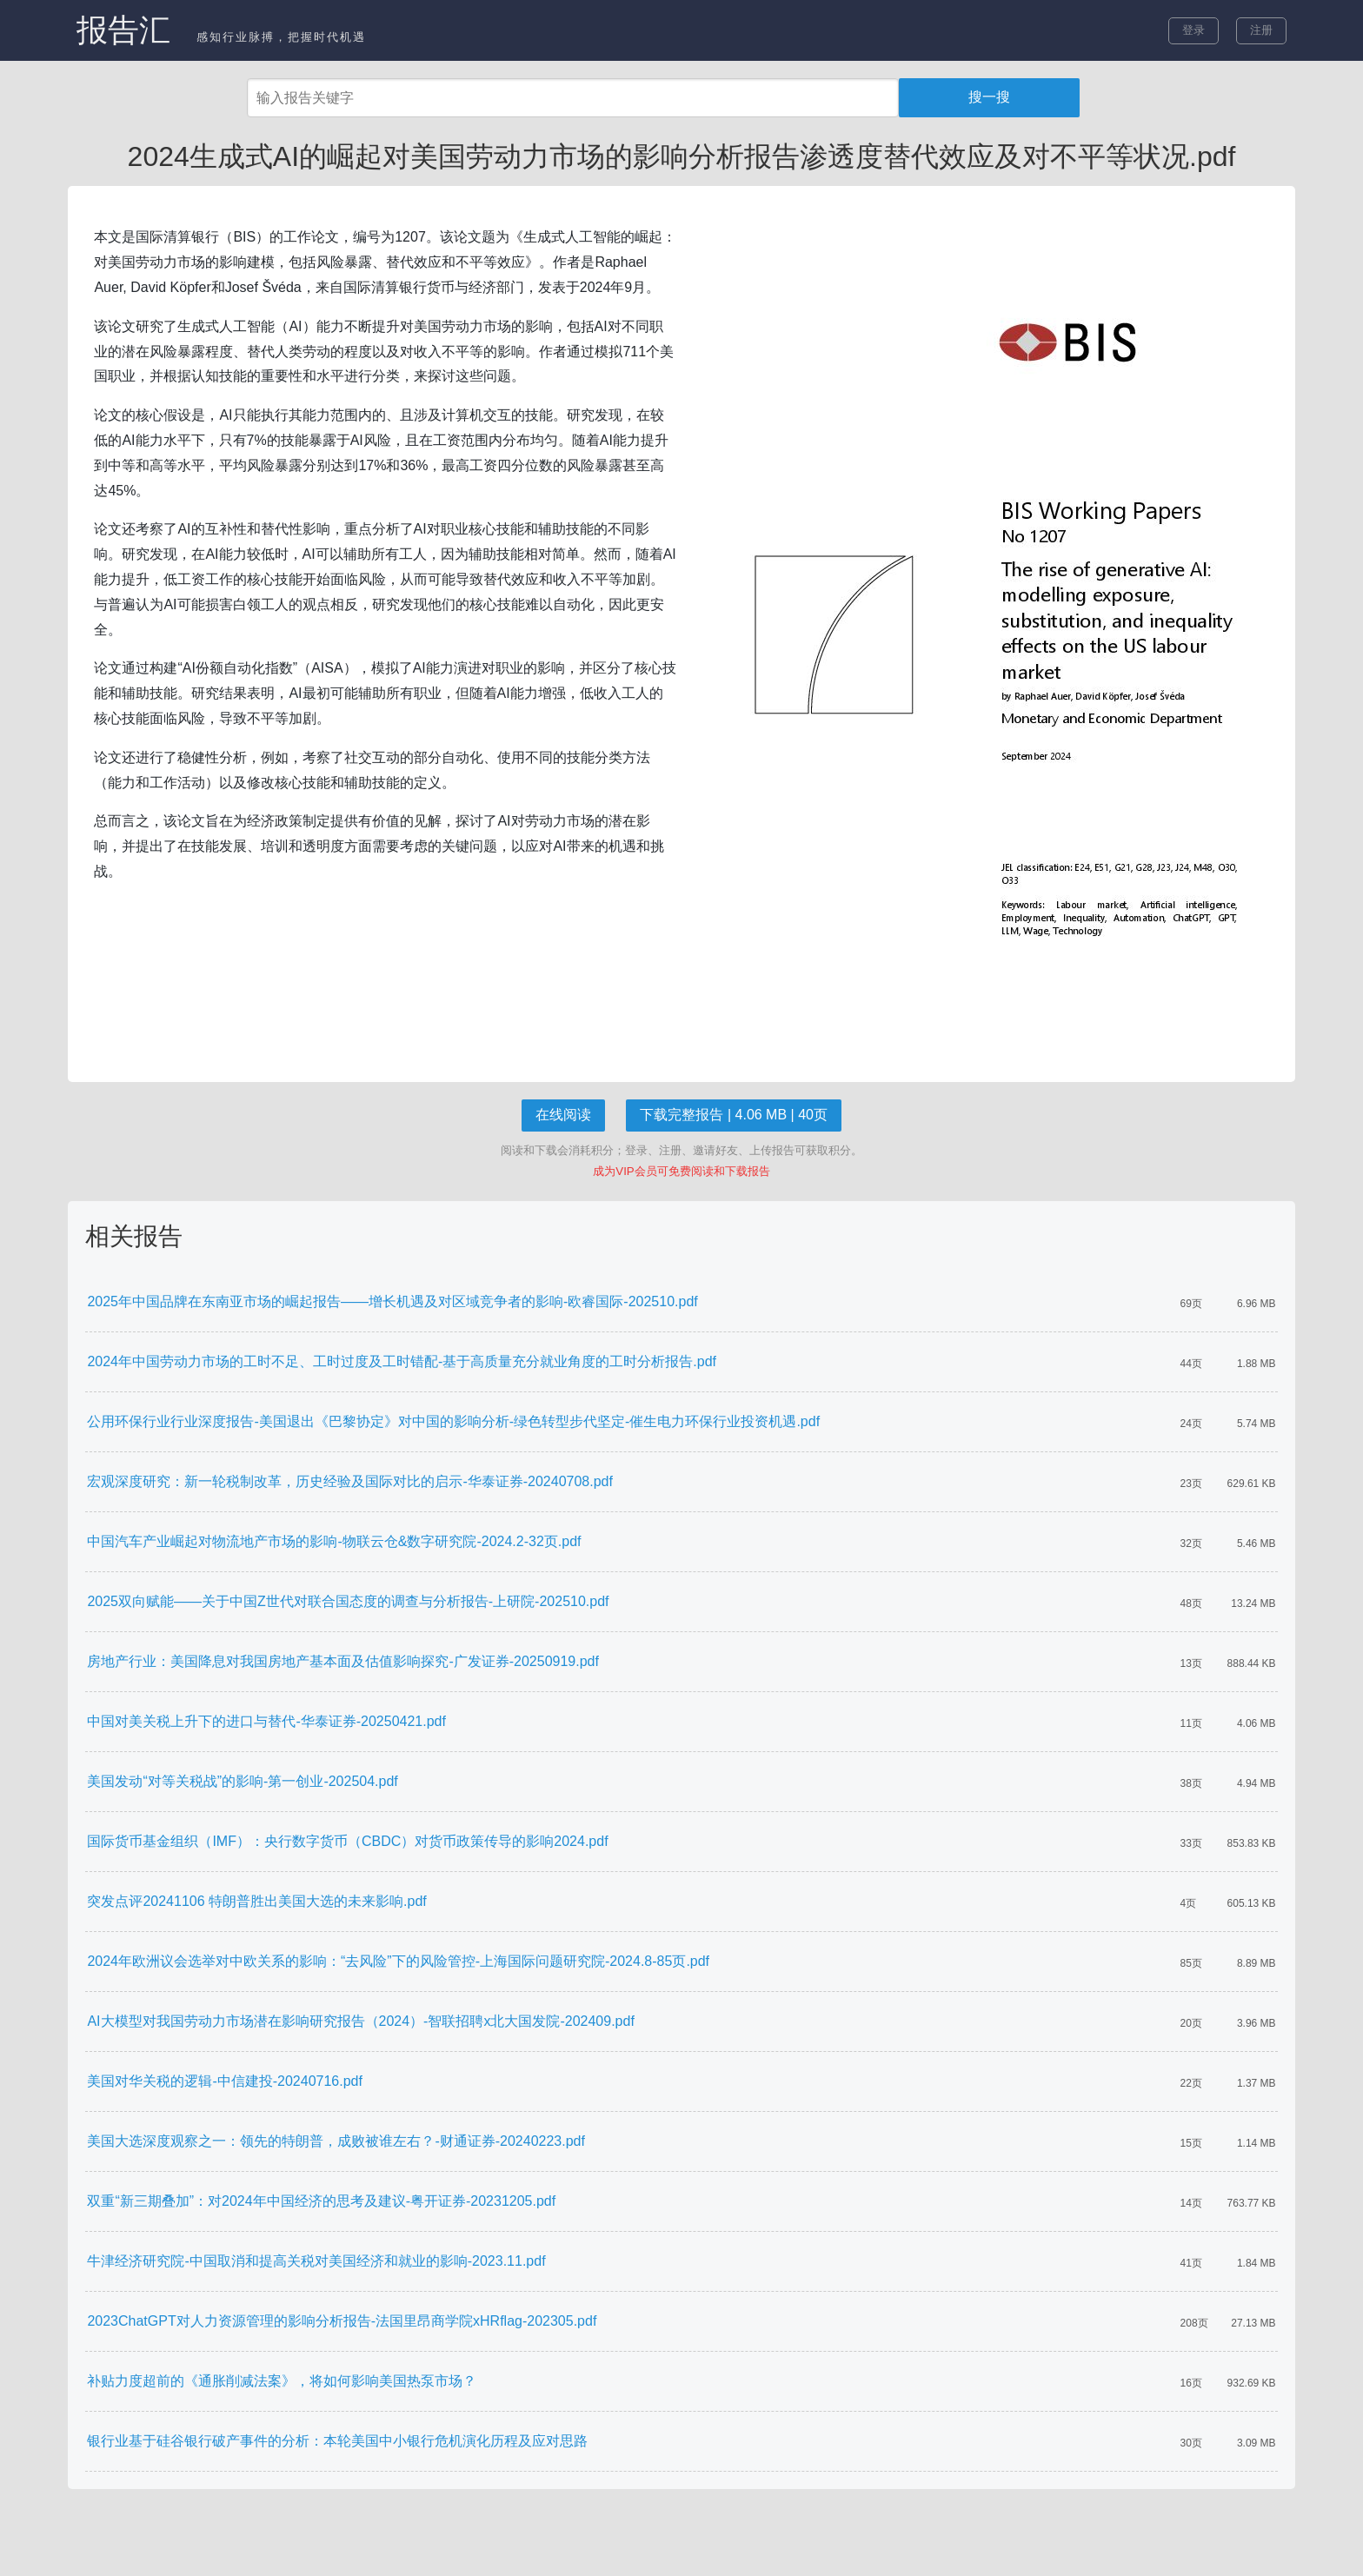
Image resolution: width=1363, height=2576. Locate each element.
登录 (1193, 30)
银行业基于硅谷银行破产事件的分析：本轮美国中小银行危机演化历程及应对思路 (337, 2440)
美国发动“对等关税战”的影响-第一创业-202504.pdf (242, 1781)
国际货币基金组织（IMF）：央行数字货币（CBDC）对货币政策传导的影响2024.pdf (347, 1841)
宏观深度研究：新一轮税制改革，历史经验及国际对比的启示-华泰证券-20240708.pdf (350, 1481)
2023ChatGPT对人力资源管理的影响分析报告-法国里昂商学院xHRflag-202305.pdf (341, 2321)
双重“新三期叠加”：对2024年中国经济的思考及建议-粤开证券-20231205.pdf (321, 2201)
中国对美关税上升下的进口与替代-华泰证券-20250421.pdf (266, 1721)
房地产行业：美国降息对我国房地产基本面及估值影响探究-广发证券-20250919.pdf (343, 1661)
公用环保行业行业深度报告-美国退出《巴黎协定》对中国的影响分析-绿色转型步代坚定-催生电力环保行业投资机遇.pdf (453, 1421)
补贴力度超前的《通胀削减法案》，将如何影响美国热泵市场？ (281, 2381)
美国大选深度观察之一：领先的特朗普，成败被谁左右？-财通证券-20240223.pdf (336, 2141)
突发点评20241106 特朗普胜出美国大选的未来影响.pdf (256, 1901)
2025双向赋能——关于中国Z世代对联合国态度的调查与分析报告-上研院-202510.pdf (347, 1601)
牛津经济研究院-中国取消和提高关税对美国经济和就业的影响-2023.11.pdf (316, 2261)
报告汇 (123, 30)
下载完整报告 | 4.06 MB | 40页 (733, 1114)
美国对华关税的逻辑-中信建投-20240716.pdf (224, 2081)
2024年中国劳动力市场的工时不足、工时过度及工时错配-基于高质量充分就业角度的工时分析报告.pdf (401, 1361)
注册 (1261, 30)
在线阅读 (563, 1114)
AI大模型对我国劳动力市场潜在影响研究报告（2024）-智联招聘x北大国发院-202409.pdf (360, 2021)
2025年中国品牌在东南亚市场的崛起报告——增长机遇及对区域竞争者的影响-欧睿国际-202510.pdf (392, 1301)
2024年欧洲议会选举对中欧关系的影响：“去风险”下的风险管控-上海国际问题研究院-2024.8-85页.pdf (398, 1961)
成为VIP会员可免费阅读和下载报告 (681, 1171)
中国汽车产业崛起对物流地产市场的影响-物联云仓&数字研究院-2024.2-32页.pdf (334, 1541)
